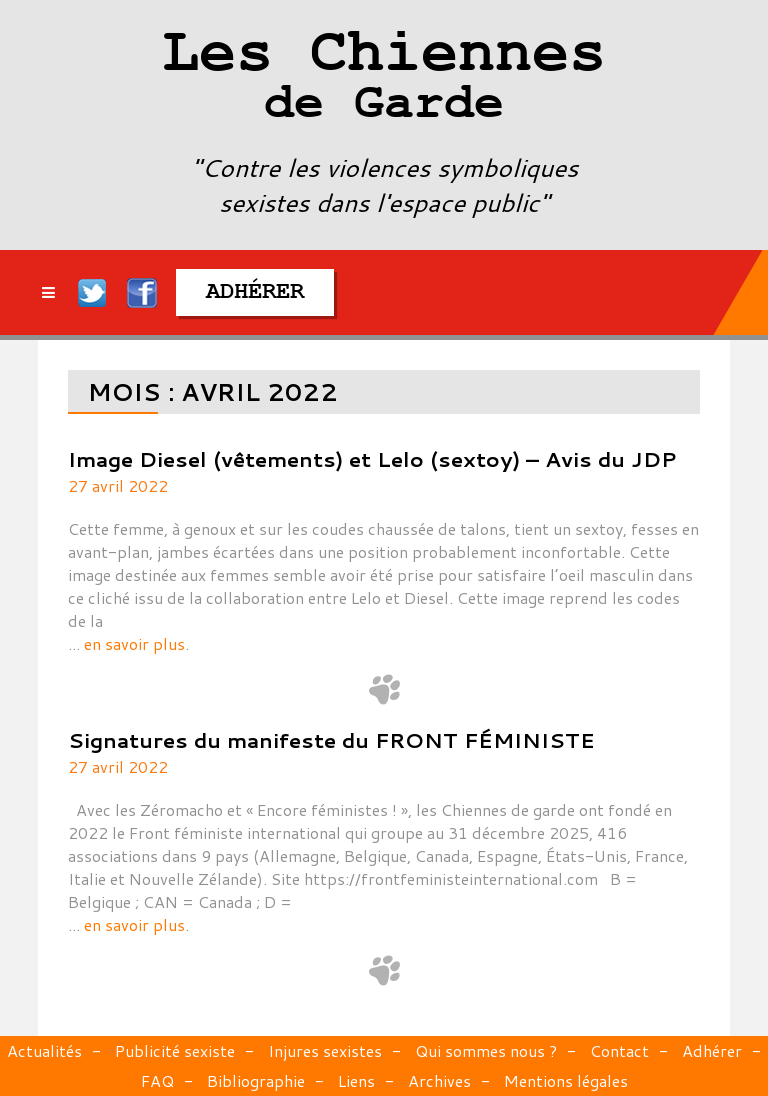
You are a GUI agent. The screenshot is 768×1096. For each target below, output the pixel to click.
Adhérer (712, 1050)
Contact (619, 1050)
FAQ (157, 1080)
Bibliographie (256, 1080)
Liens (356, 1080)
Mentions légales (566, 1080)
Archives (439, 1080)
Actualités (44, 1050)
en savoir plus (134, 643)
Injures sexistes (325, 1050)
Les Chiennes (383, 80)
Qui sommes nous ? (486, 1050)
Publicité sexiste (175, 1050)
